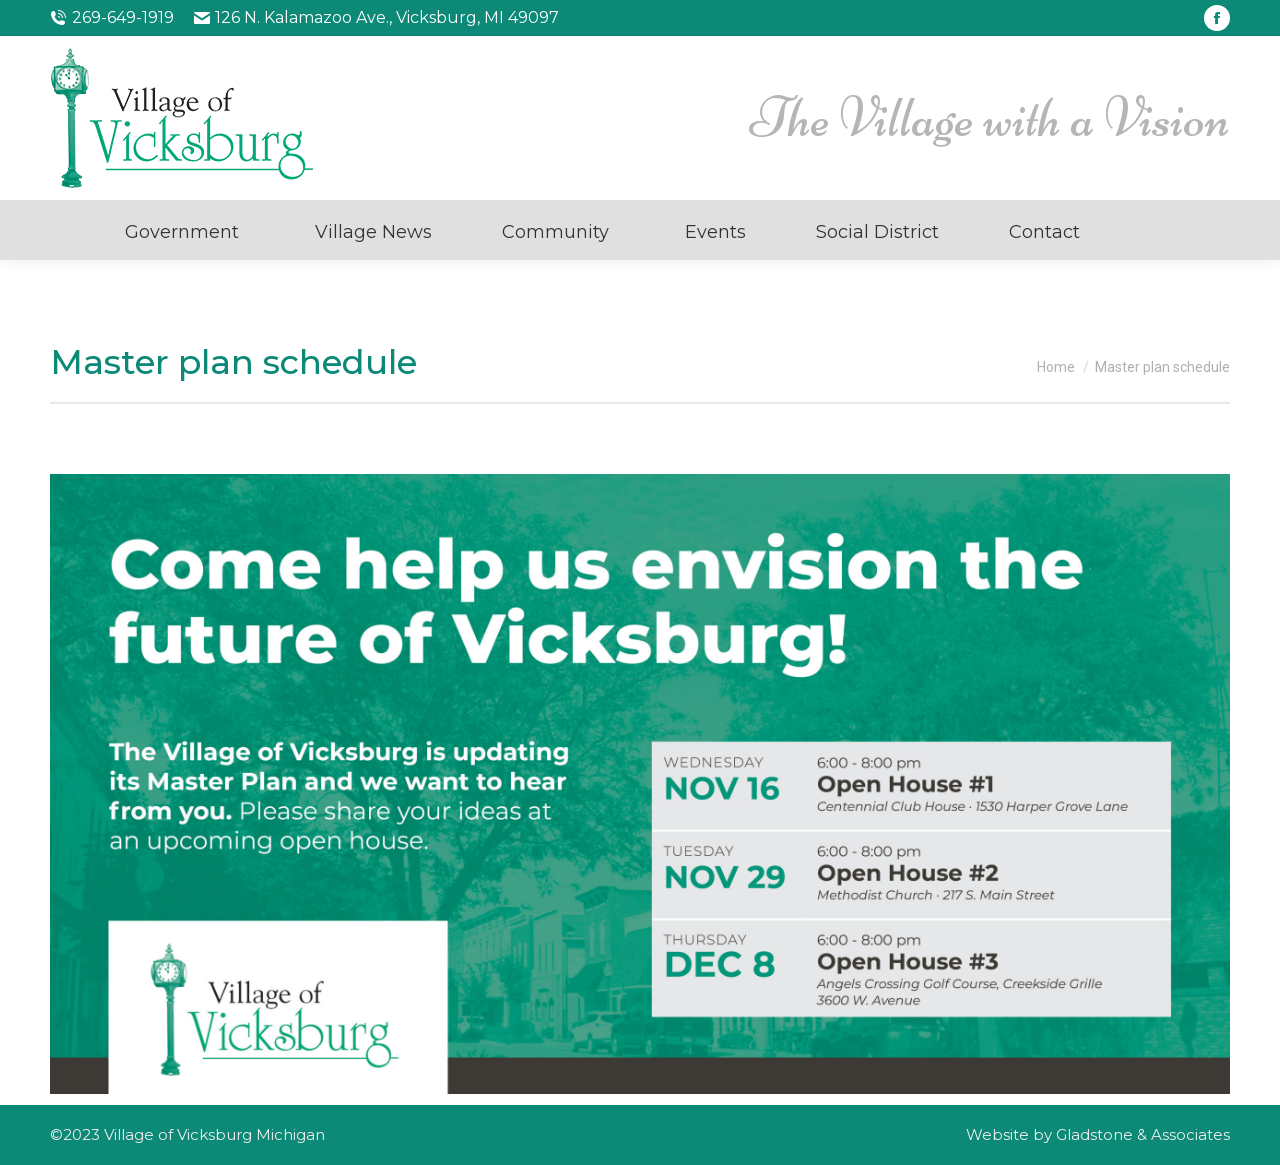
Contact (1044, 232)
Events (715, 232)
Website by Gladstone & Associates (1098, 1134)
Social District (877, 232)
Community (555, 232)
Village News (373, 232)
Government (182, 232)
